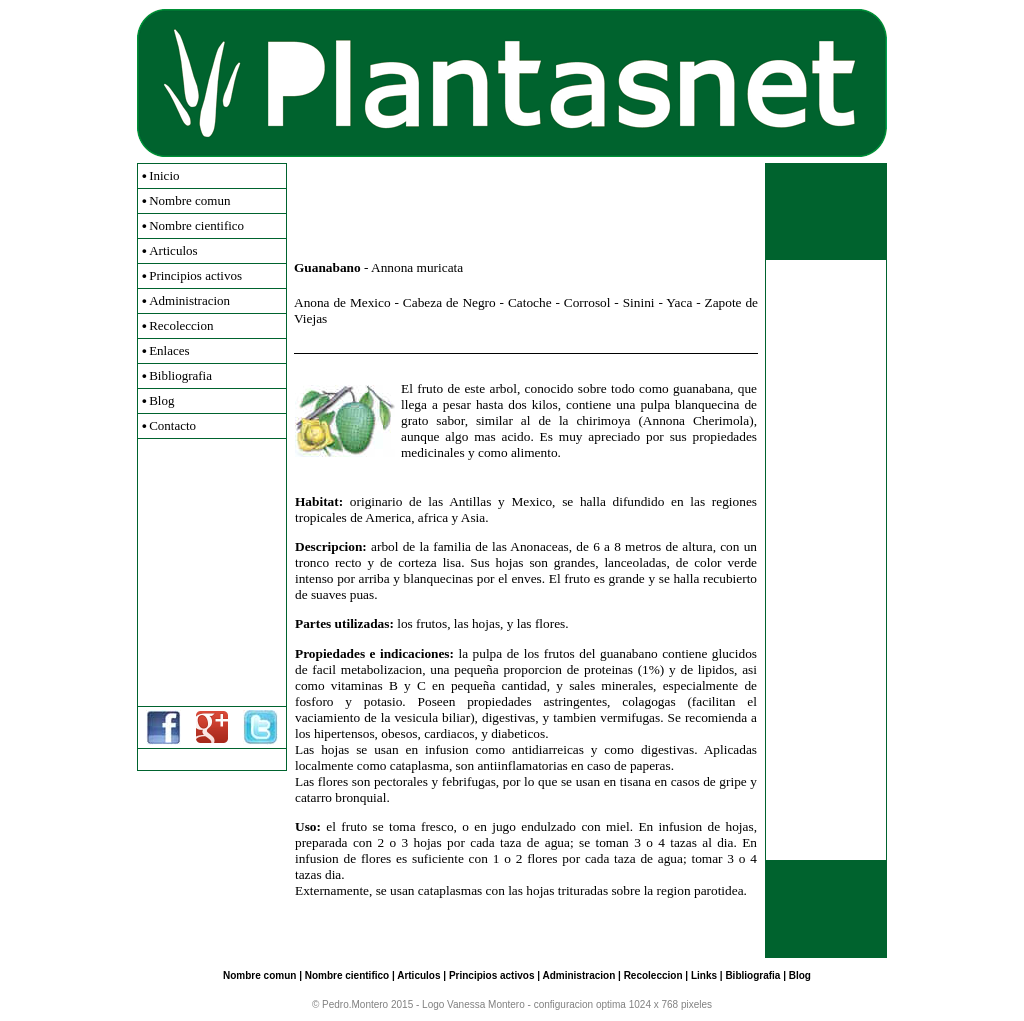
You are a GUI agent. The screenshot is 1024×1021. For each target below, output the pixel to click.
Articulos (173, 250)
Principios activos (195, 275)
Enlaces (169, 350)
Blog (161, 400)
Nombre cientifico (196, 225)
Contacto (172, 425)
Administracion (189, 300)
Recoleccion (181, 325)
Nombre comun (189, 200)
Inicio (164, 175)
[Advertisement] (212, 572)
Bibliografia (180, 375)
